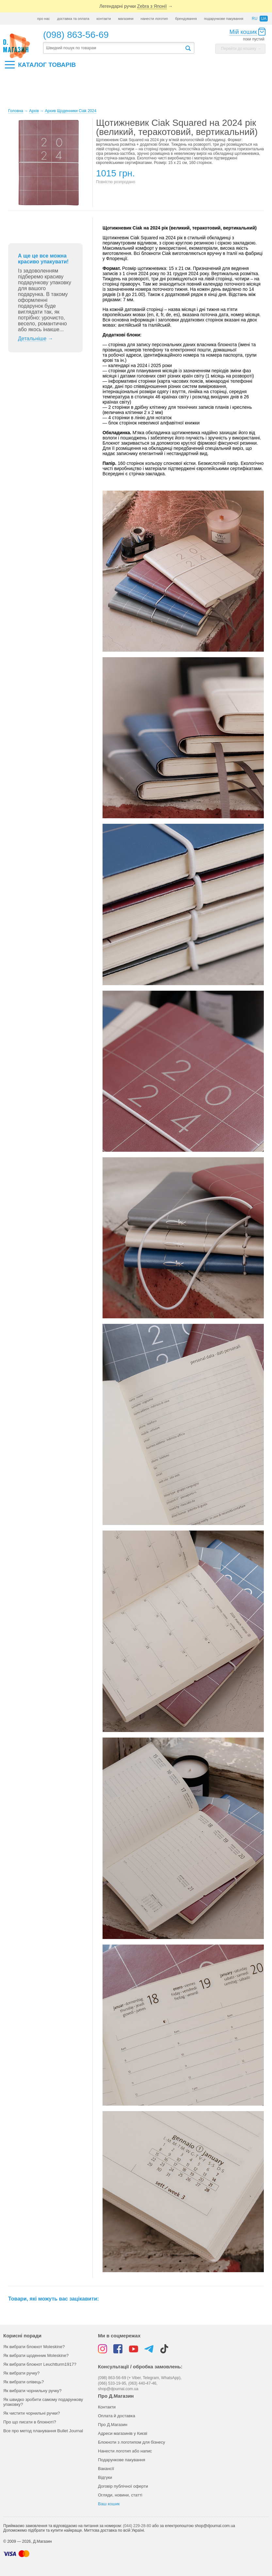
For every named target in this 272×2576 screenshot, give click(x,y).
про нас (43, 19)
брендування (186, 19)
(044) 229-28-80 (137, 2526)
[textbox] (114, 48)
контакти (103, 19)
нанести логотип (154, 19)
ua (263, 18)
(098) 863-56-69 (76, 35)
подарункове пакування (223, 19)
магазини (126, 19)
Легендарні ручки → (135, 6)
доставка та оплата (73, 19)
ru (254, 18)
